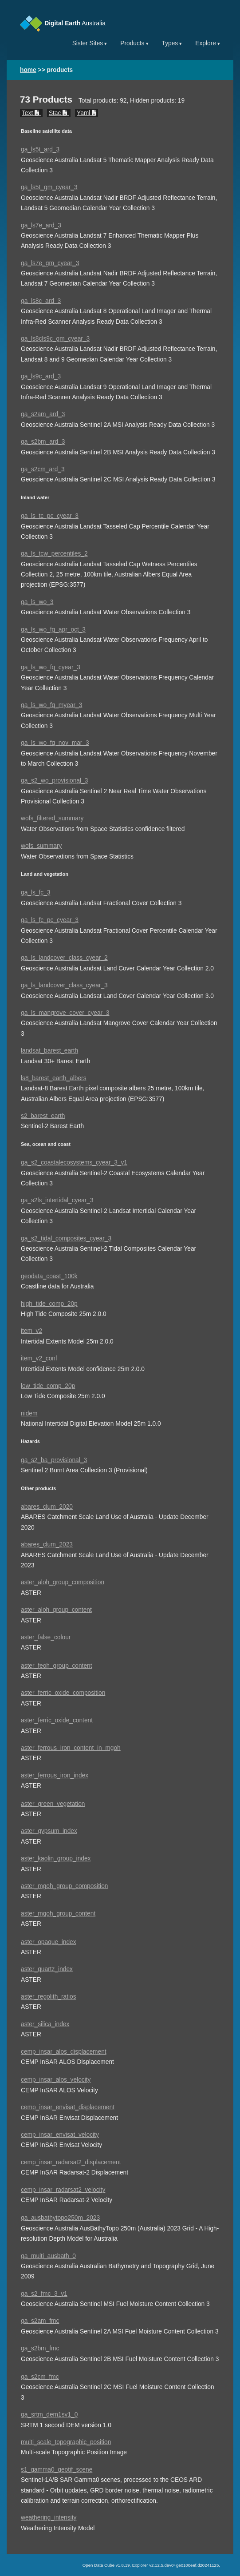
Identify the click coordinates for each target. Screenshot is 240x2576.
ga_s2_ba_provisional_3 (54, 1460)
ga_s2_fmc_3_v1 (44, 2293)
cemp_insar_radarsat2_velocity (63, 2189)
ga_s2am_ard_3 (43, 414)
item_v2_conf (39, 1358)
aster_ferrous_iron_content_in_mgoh (71, 1748)
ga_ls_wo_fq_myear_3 (51, 705)
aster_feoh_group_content (56, 1665)
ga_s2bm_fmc (40, 2348)
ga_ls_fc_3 (36, 892)
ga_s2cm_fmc (40, 2376)
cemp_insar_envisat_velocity (60, 2134)
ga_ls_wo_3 (37, 602)
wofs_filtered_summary (52, 818)
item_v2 (31, 1331)
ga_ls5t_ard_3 (40, 149)
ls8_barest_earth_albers (54, 1078)
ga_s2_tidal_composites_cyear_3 (66, 1238)
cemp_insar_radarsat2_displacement (71, 2162)
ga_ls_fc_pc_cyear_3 (50, 920)
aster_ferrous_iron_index (54, 1775)
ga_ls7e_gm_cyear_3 (50, 263)
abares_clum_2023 (47, 1544)
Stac (59, 113)
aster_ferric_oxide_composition (63, 1693)
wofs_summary (41, 846)
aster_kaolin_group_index (55, 1858)
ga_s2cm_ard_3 (43, 469)
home (28, 70)
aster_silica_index (45, 2024)
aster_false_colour (46, 1637)
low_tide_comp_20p (48, 1386)
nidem (29, 1413)
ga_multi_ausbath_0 (48, 2256)
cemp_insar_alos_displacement (63, 2051)
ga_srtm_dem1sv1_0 (49, 2414)
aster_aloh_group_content (56, 1609)
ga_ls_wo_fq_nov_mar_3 (55, 742)
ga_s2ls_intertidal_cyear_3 (57, 1200)
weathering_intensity (48, 2517)
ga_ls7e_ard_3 (41, 225)
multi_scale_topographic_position (66, 2442)
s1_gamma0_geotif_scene (56, 2469)
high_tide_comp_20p (49, 1303)
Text (31, 113)
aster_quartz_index (47, 1969)
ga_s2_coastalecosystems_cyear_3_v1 (74, 1162)
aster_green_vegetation (53, 1804)
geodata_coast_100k (49, 1276)
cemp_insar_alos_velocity (55, 2079)
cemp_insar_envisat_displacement (67, 2107)
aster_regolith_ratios (48, 1996)
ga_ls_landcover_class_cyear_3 (64, 985)
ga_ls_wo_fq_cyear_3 (50, 667)
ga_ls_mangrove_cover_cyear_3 (65, 1013)
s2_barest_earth (43, 1116)
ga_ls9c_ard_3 (41, 376)
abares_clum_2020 (47, 1506)
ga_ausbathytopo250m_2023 (60, 2217)
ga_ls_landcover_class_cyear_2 (64, 957)
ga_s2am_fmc (40, 2321)
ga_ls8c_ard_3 (41, 301)
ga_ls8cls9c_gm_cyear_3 (55, 338)
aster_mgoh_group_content (58, 1913)
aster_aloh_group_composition (62, 1582)
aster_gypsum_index (49, 1831)
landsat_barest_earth (49, 1050)
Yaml (86, 113)
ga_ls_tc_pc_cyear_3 (50, 516)
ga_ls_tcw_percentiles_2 (54, 553)
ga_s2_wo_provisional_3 (54, 780)
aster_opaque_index (48, 1942)
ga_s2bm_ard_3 (43, 441)
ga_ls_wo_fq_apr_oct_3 (53, 629)
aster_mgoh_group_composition (64, 1886)
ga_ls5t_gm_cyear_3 (49, 187)
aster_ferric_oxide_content (57, 1720)
